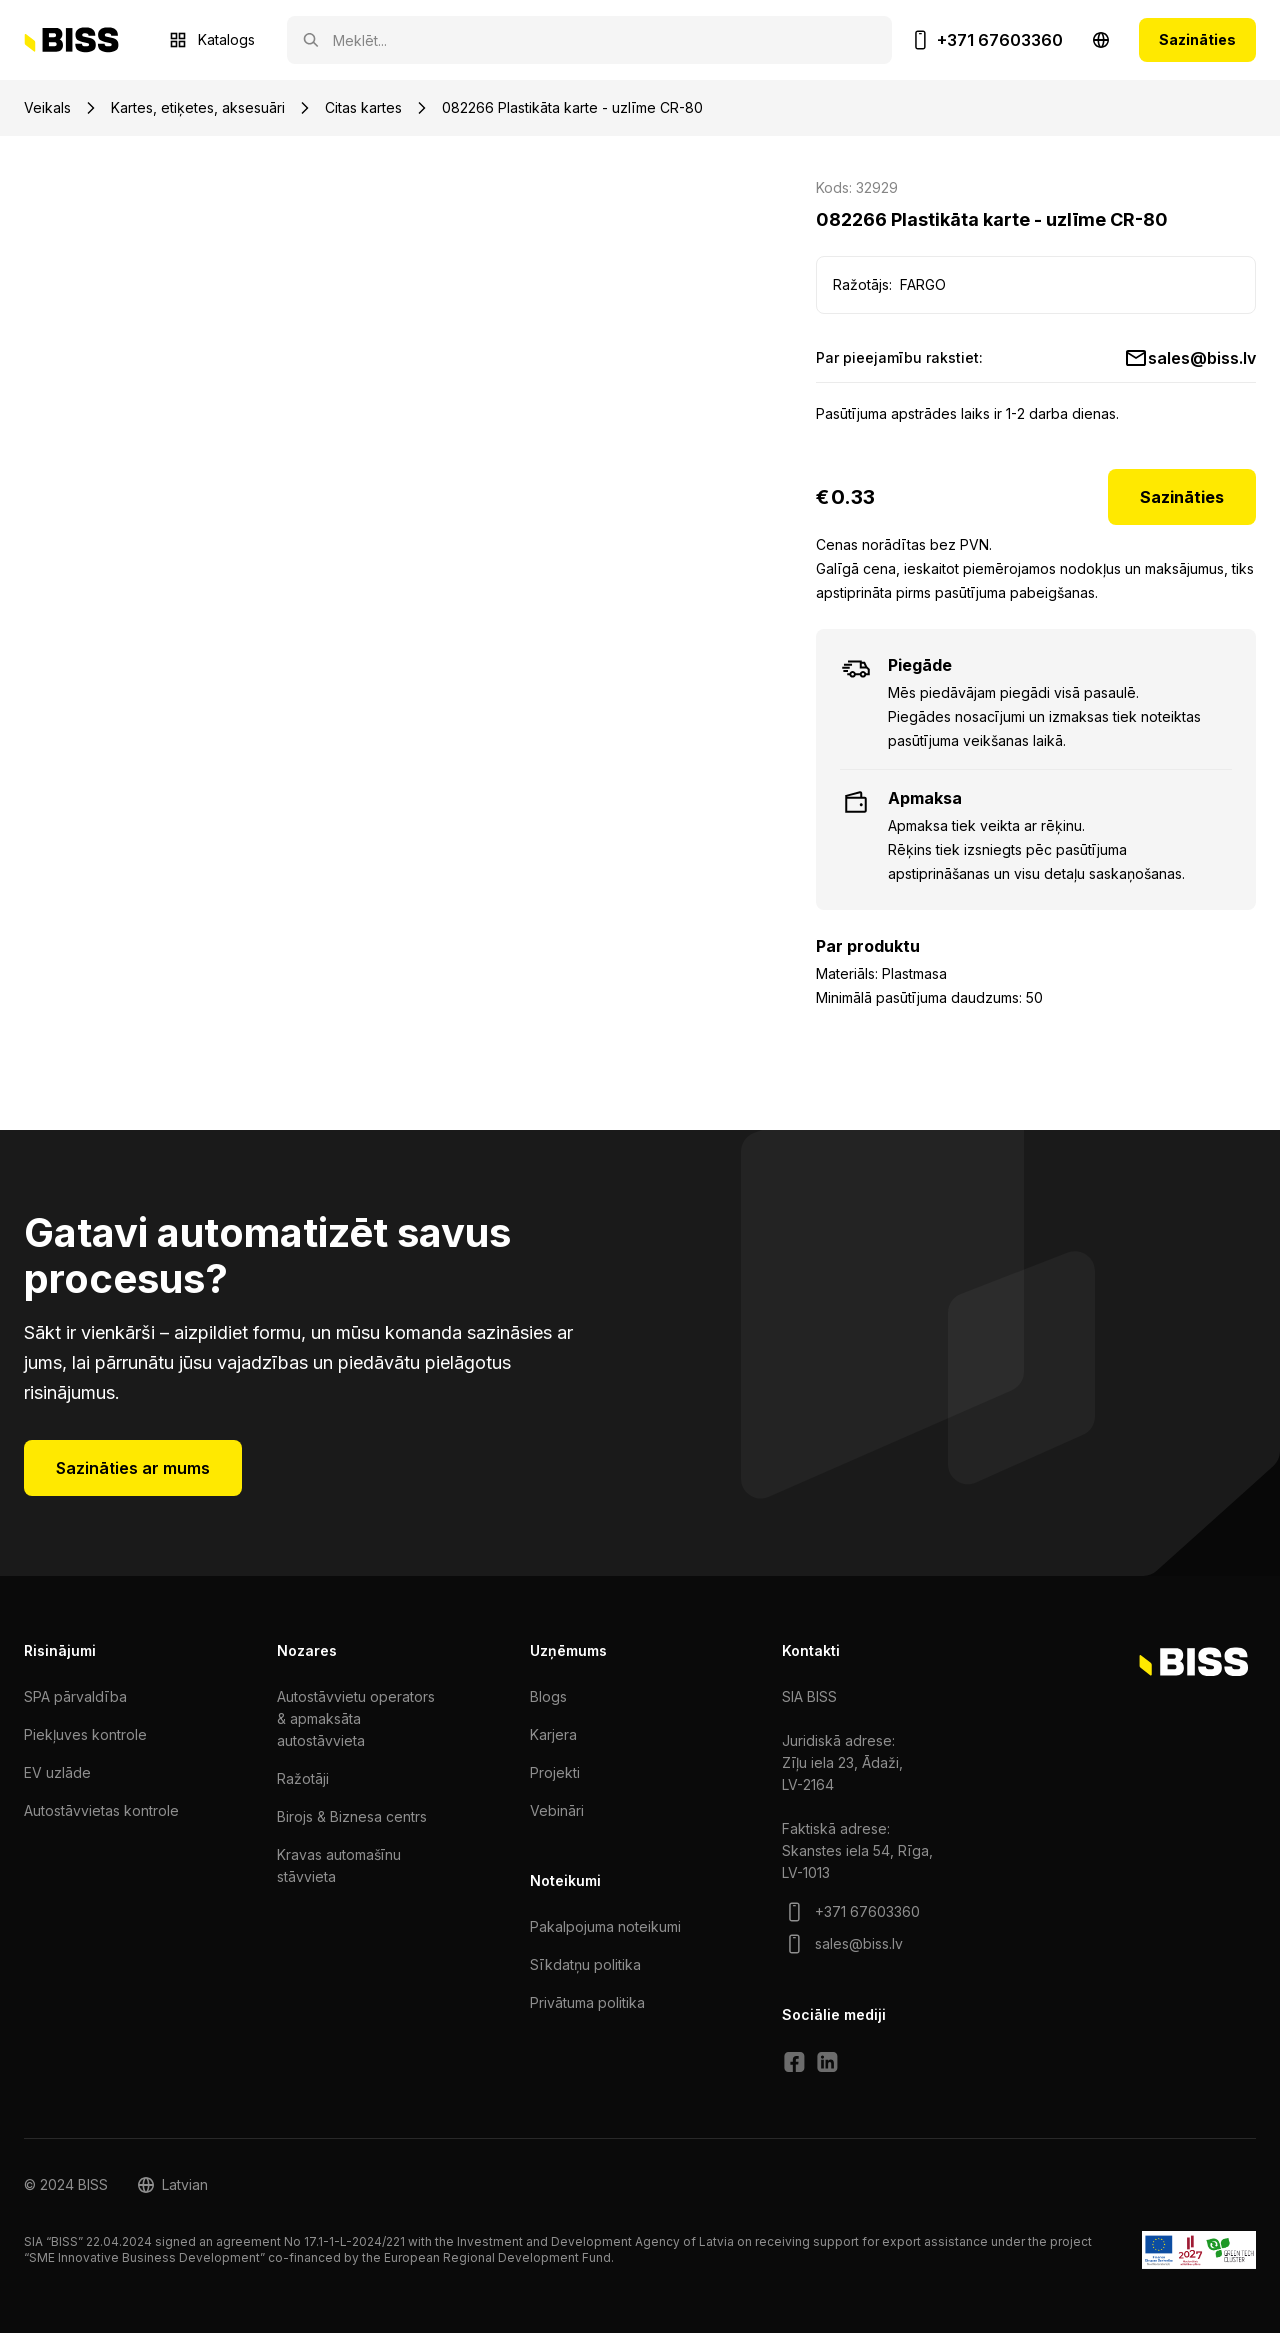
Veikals (47, 107)
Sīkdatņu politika (585, 1964)
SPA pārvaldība (75, 1696)
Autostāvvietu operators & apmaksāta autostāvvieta (356, 1718)
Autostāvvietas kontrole (101, 1810)
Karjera (553, 1734)
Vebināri (557, 1810)
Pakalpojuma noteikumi (605, 1926)
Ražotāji (303, 1778)
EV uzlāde (57, 1772)
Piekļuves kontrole (85, 1734)
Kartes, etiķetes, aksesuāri (198, 107)
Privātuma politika (587, 2002)
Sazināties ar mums (133, 1468)
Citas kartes (363, 107)
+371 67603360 (1000, 40)
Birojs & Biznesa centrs (352, 1816)
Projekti (555, 1772)
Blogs (548, 1696)
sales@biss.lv (1202, 358)
